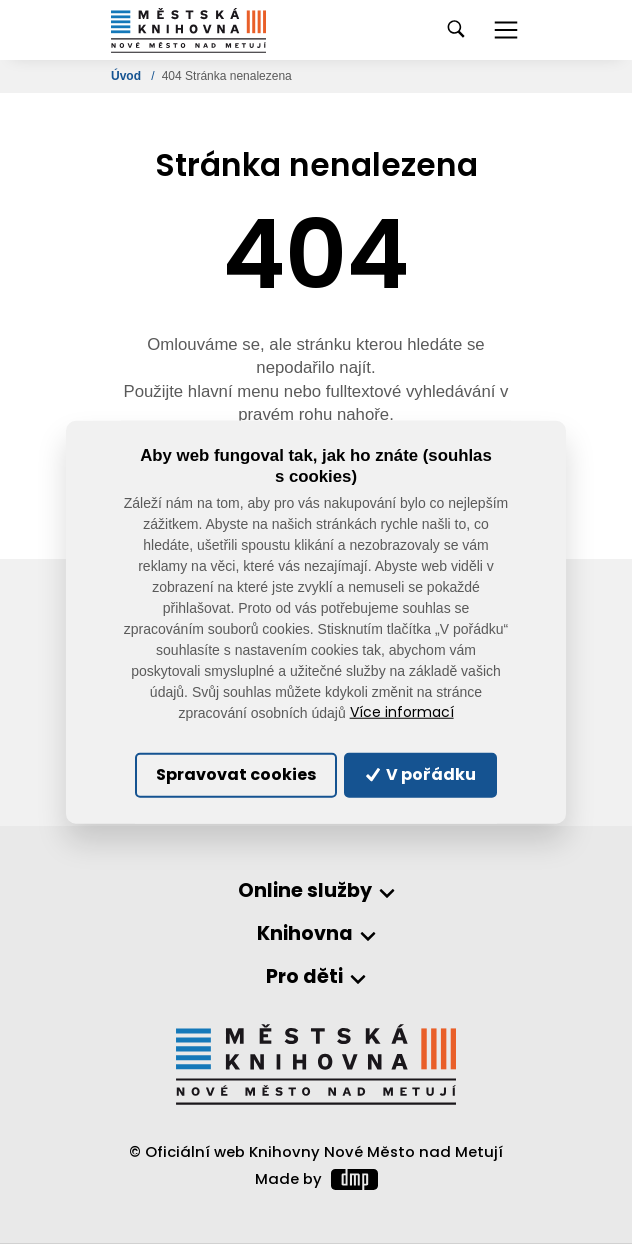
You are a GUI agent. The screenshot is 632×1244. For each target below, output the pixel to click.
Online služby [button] (305, 891)
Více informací (402, 712)
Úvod (127, 76)
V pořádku (421, 774)
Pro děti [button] (304, 977)
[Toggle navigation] (506, 30)
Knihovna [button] (305, 934)
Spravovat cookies (236, 774)
